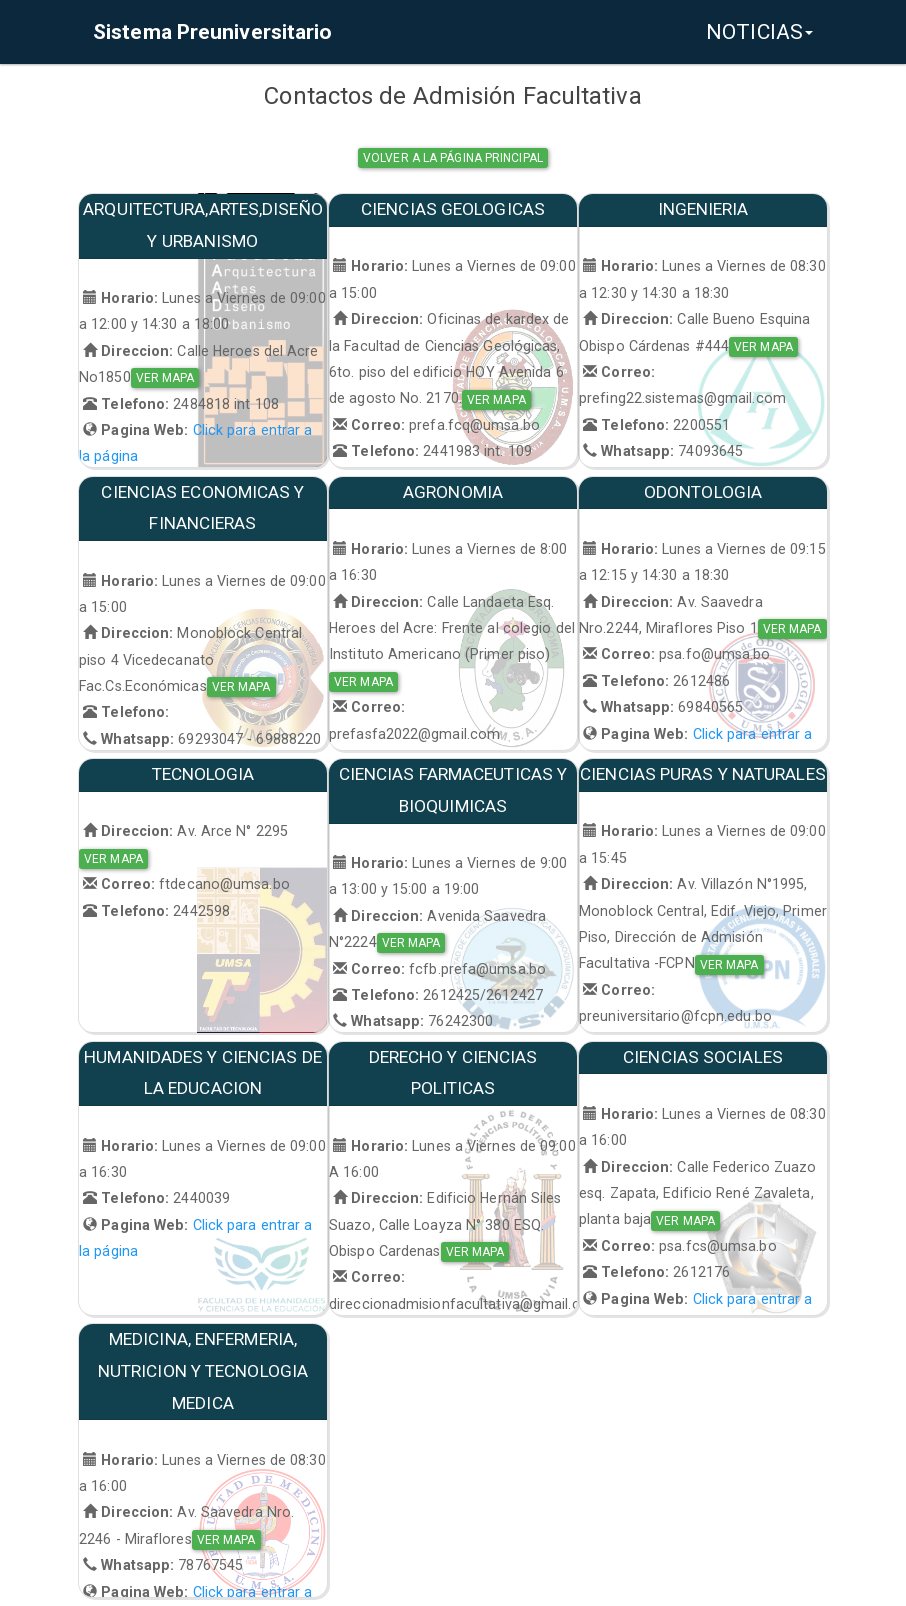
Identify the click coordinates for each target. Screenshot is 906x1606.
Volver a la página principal (453, 158)
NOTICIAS (759, 32)
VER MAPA (165, 378)
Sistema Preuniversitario (212, 32)
